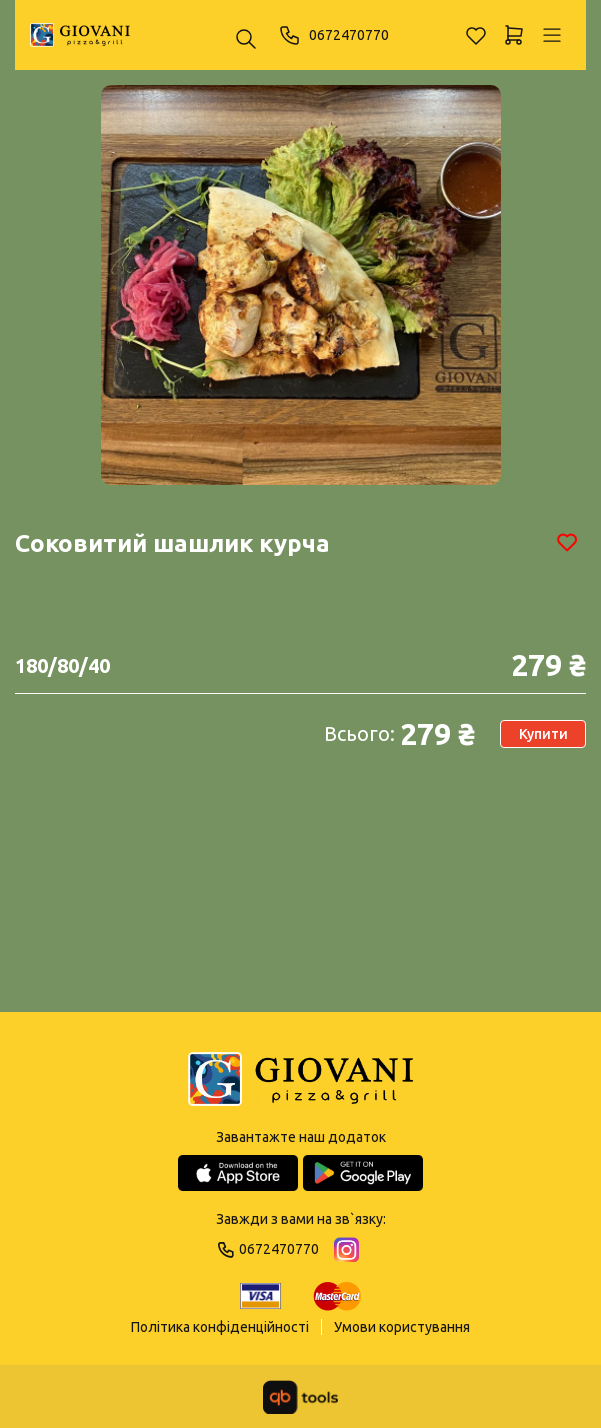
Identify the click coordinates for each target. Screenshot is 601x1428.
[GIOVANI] (80, 35)
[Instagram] (346, 1249)
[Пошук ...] (246, 40)
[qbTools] (300, 1397)
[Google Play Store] (363, 1173)
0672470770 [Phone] (333, 35)
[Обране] (476, 35)
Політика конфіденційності (220, 1327)
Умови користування (402, 1327)
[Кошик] (514, 35)
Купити (543, 734)
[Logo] (300, 1080)
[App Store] (238, 1173)
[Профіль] (552, 35)
